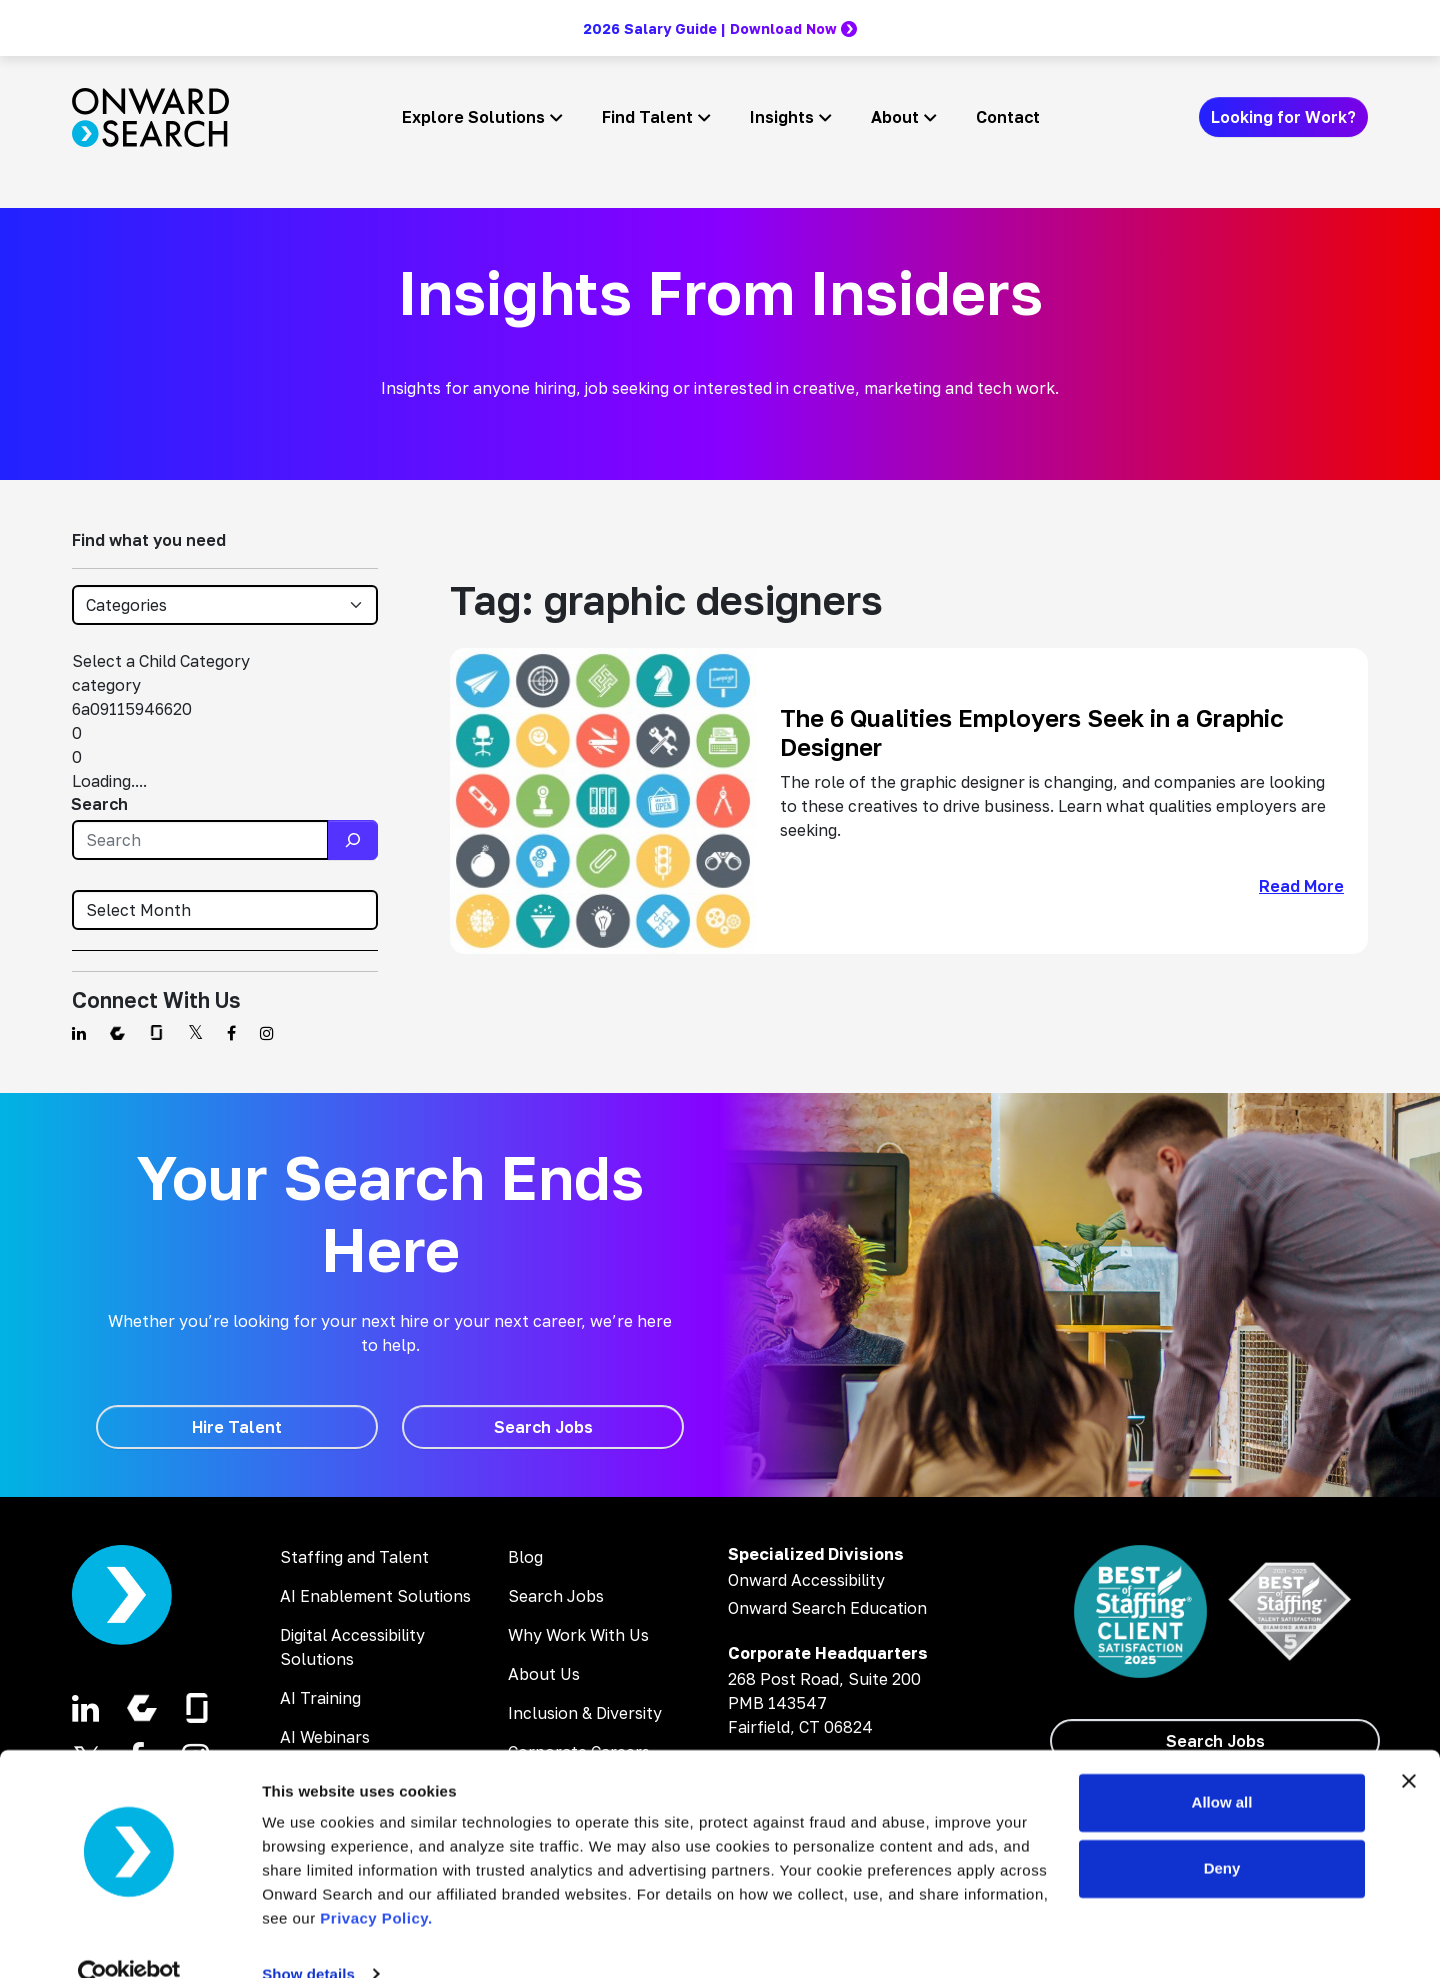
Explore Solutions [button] (473, 117)
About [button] (895, 117)
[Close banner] (1409, 1746)
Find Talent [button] (647, 117)
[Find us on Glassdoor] (156, 1033)
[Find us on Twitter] (195, 1033)
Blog (525, 1557)
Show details (308, 1938)
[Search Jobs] (543, 1427)
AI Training (320, 1698)
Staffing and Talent (354, 1557)
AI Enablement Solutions (375, 1596)
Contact (1008, 117)
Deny (1222, 1832)
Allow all (1222, 1767)
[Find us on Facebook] (231, 1033)
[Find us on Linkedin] (79, 1033)
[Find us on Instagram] (267, 1033)
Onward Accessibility (806, 1580)
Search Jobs (556, 1596)
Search (99, 804)
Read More (1301, 886)
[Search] (353, 840)
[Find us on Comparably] (117, 1033)
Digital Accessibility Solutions (352, 1647)
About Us (544, 1674)
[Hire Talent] (237, 1427)
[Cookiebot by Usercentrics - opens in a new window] (129, 1939)
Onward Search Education (827, 1608)
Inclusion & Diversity (585, 1713)
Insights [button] (782, 117)
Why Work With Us (578, 1635)
